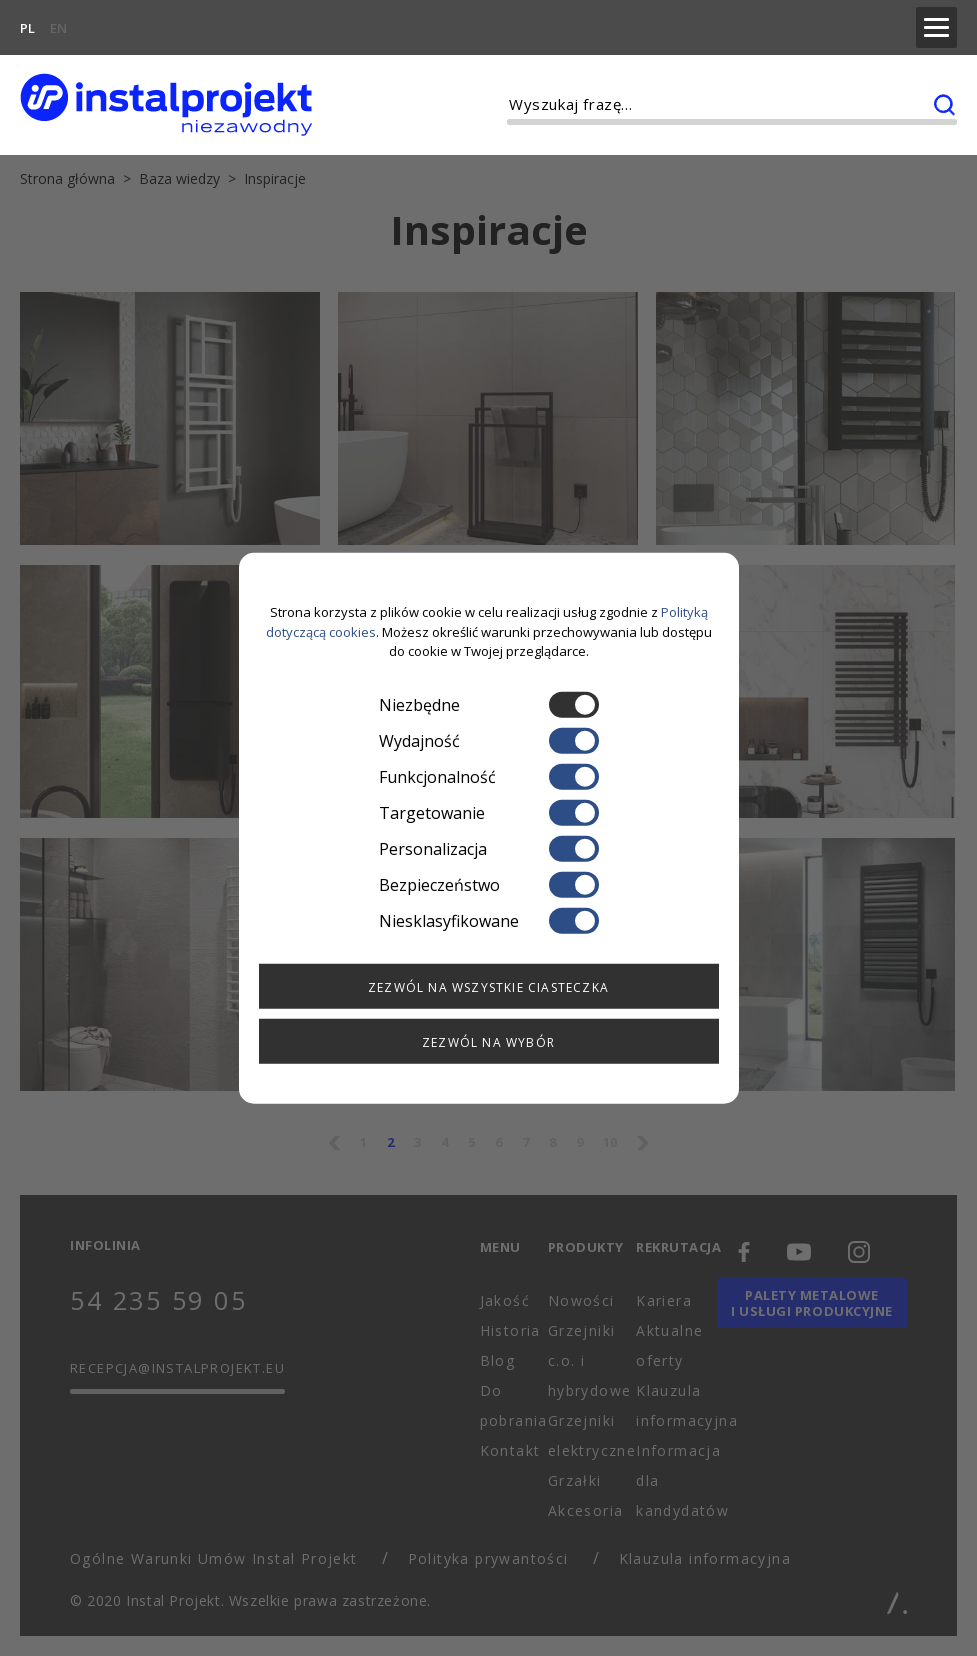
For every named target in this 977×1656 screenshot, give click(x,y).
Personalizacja (489, 848)
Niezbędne (489, 704)
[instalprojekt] (166, 100)
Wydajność (489, 740)
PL (27, 26)
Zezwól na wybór (488, 1041)
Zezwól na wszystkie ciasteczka (488, 986)
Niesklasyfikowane (489, 920)
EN (58, 26)
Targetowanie (489, 812)
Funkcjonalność (489, 776)
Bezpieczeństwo (489, 884)
